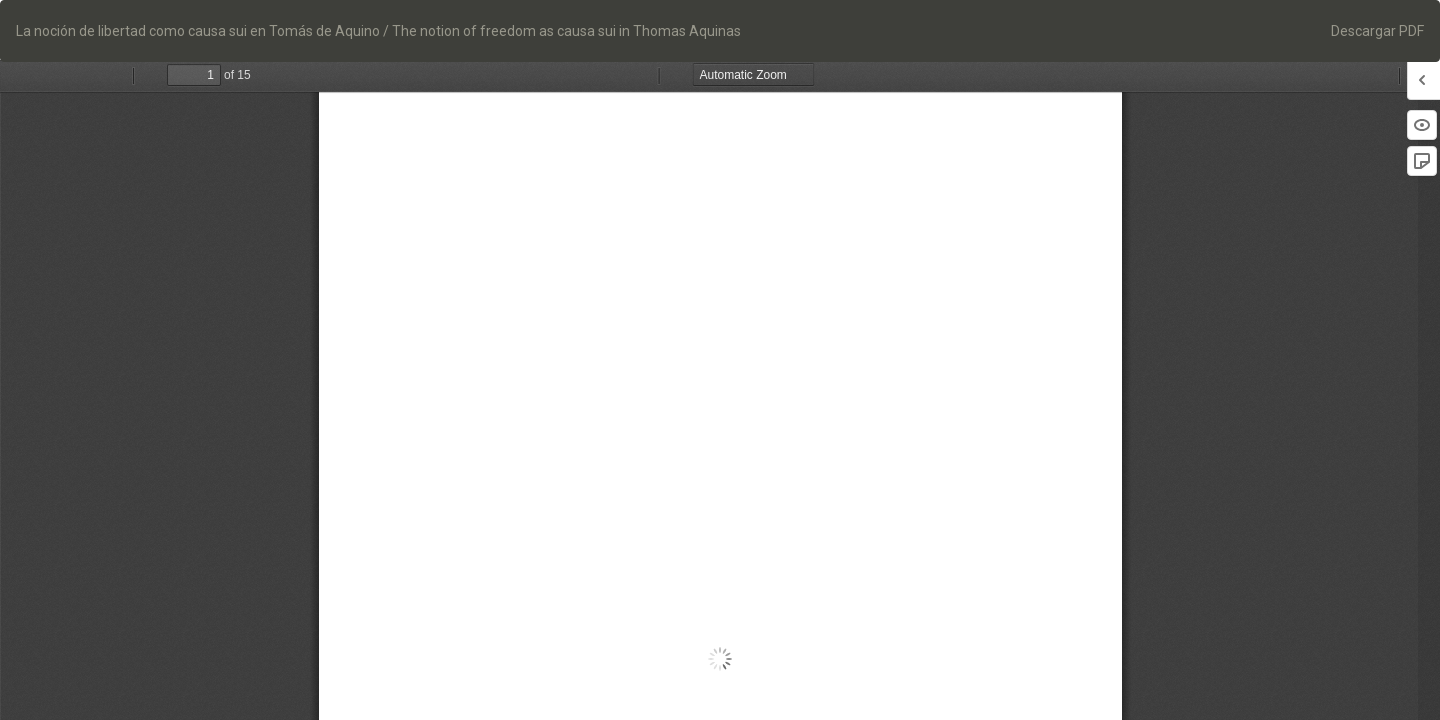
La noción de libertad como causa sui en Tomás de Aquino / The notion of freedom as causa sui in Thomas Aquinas (378, 31)
